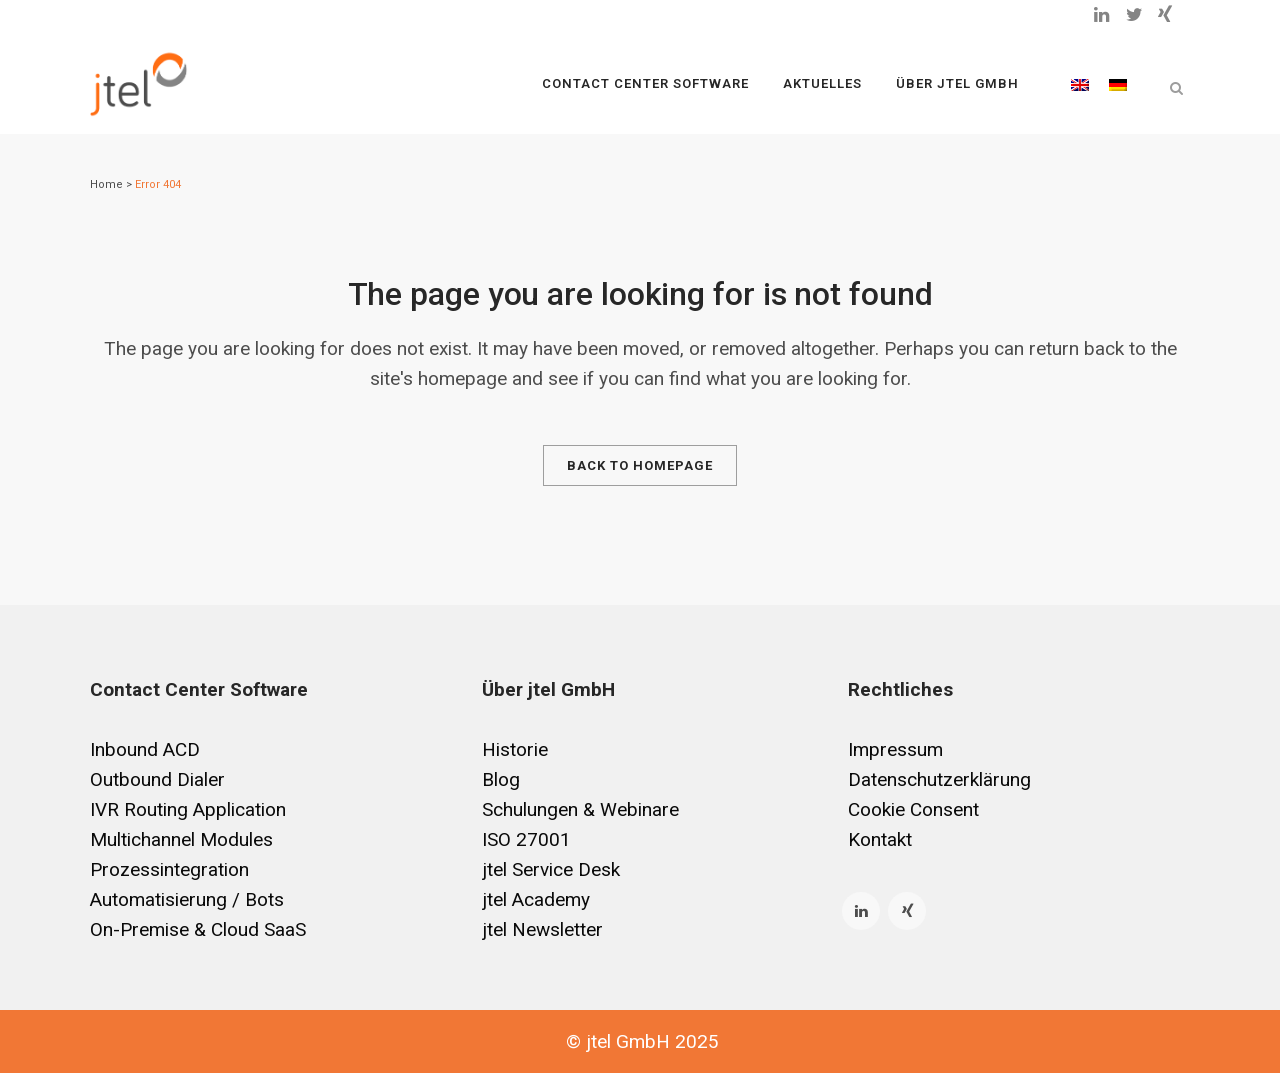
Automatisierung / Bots (187, 899)
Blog (501, 779)
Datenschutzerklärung (939, 779)
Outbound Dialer (157, 779)
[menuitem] (1080, 84)
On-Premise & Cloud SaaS (198, 929)
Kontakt (880, 839)
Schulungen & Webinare (580, 809)
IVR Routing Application (188, 809)
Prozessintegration (169, 869)
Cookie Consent (913, 809)
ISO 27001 (526, 839)
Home (106, 184)
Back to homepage (640, 465)
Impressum (895, 749)
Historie (515, 749)
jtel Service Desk (551, 869)
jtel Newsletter (542, 929)
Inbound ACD (145, 749)
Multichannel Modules (181, 839)
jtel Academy (536, 899)
